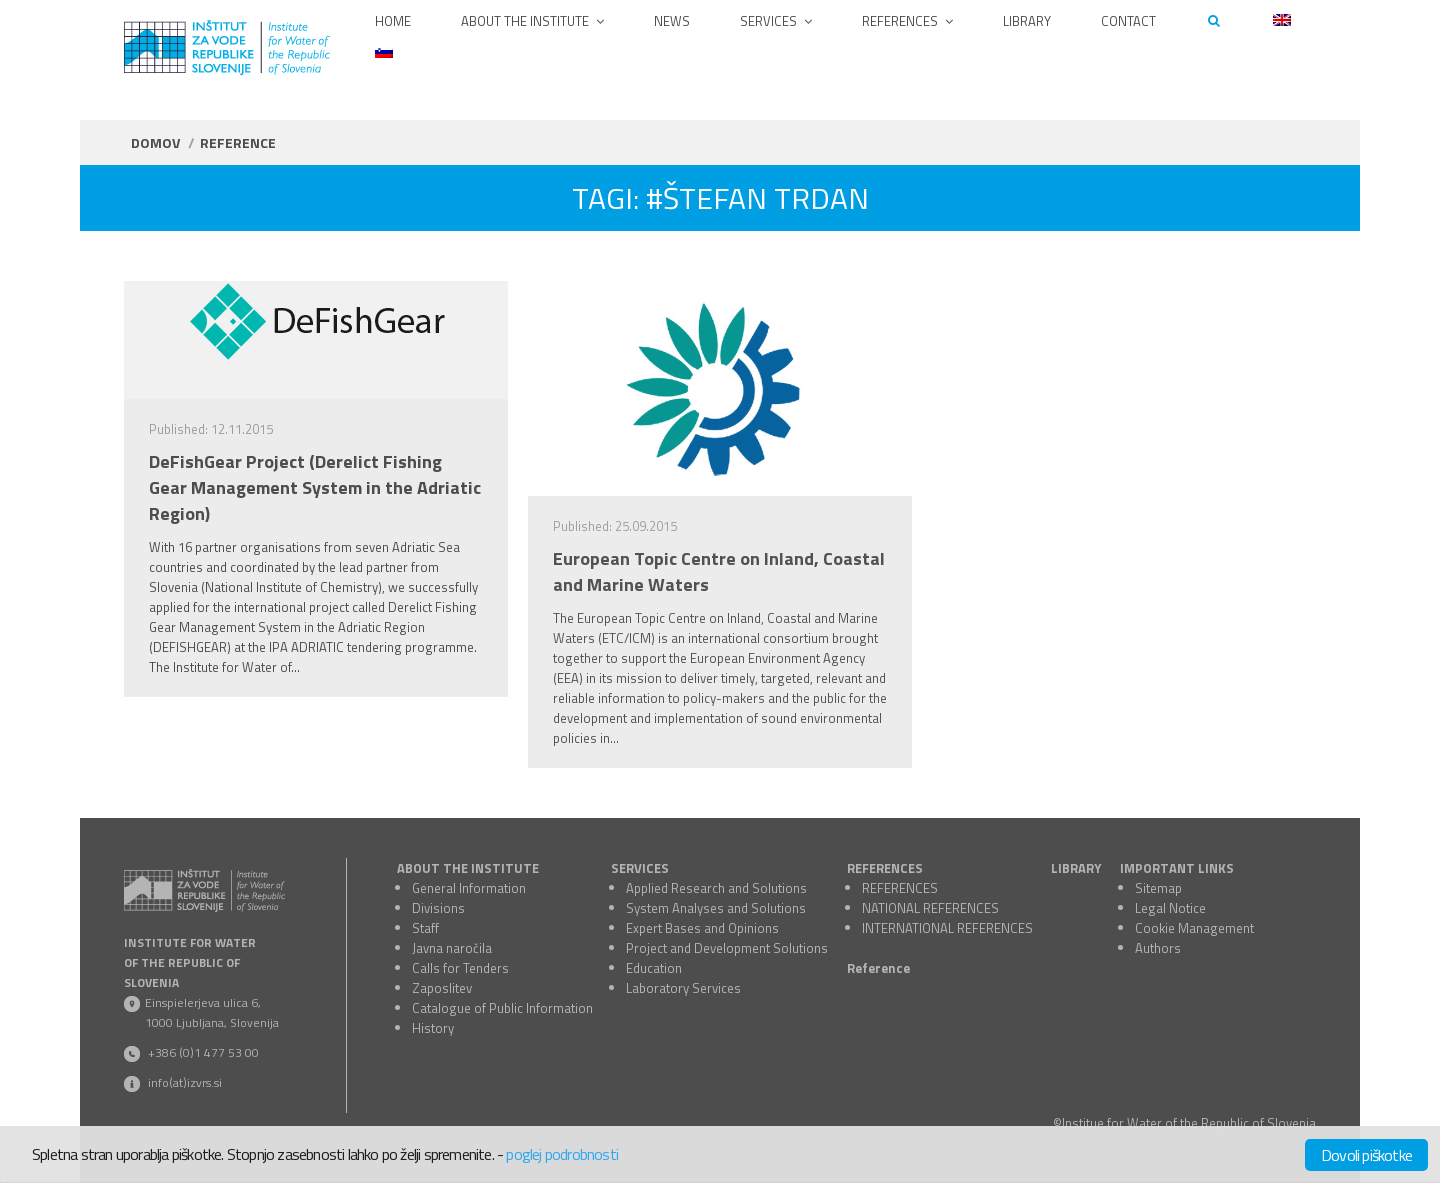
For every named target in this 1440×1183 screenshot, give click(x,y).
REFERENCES (885, 868)
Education (654, 968)
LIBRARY (1076, 868)
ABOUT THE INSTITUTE (468, 868)
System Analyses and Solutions (716, 908)
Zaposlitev (442, 988)
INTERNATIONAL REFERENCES (947, 928)
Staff (425, 928)
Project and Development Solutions (727, 948)
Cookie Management (1194, 928)
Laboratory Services (683, 988)
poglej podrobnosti (562, 1154)
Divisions (438, 908)
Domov (155, 142)
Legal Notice (1170, 908)
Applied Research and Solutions (716, 888)
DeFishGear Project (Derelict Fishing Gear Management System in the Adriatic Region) (315, 488)
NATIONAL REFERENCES (930, 908)
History (433, 1028)
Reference (878, 968)
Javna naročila (452, 948)
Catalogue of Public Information (502, 1008)
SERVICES (640, 868)
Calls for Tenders (460, 968)
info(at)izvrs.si (185, 1082)
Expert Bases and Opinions (702, 928)
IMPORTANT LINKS (1177, 868)
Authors (1158, 948)
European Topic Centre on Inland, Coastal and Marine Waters (719, 572)
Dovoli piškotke (1366, 1155)
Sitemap (1158, 888)
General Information (469, 888)
